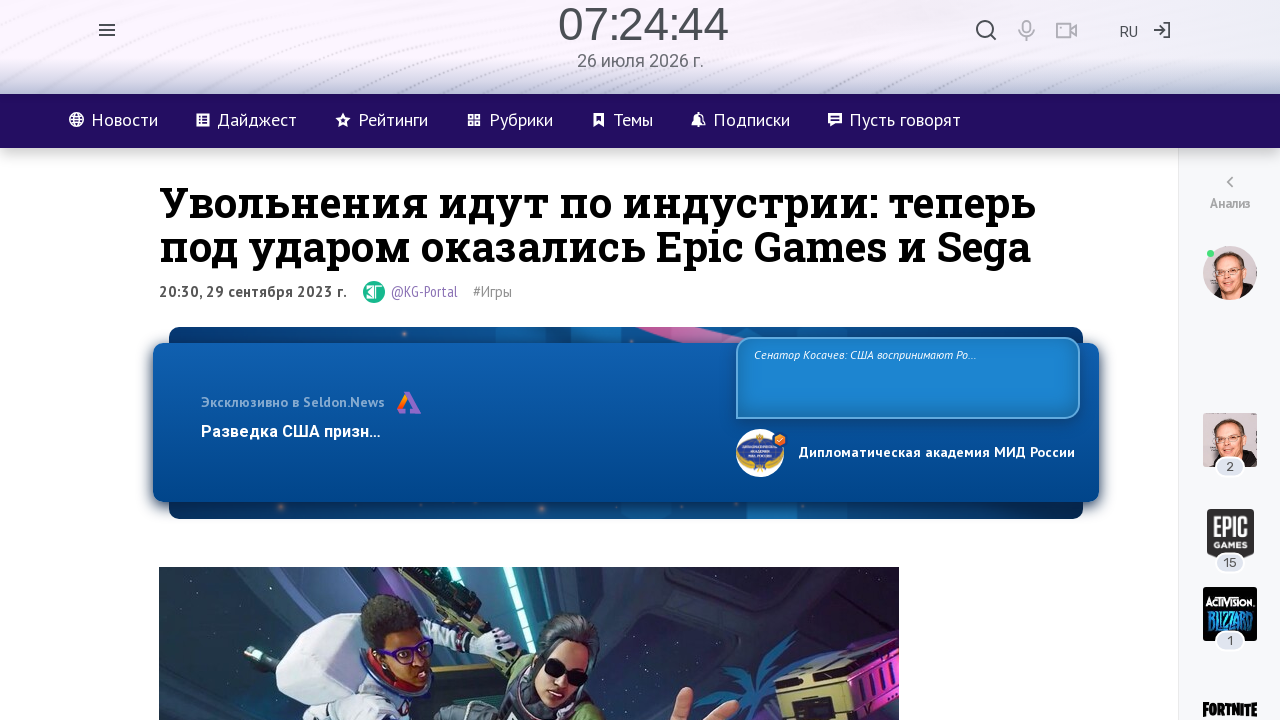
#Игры (492, 291)
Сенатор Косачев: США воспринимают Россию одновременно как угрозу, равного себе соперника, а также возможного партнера (905, 376)
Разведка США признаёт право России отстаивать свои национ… (458, 431)
